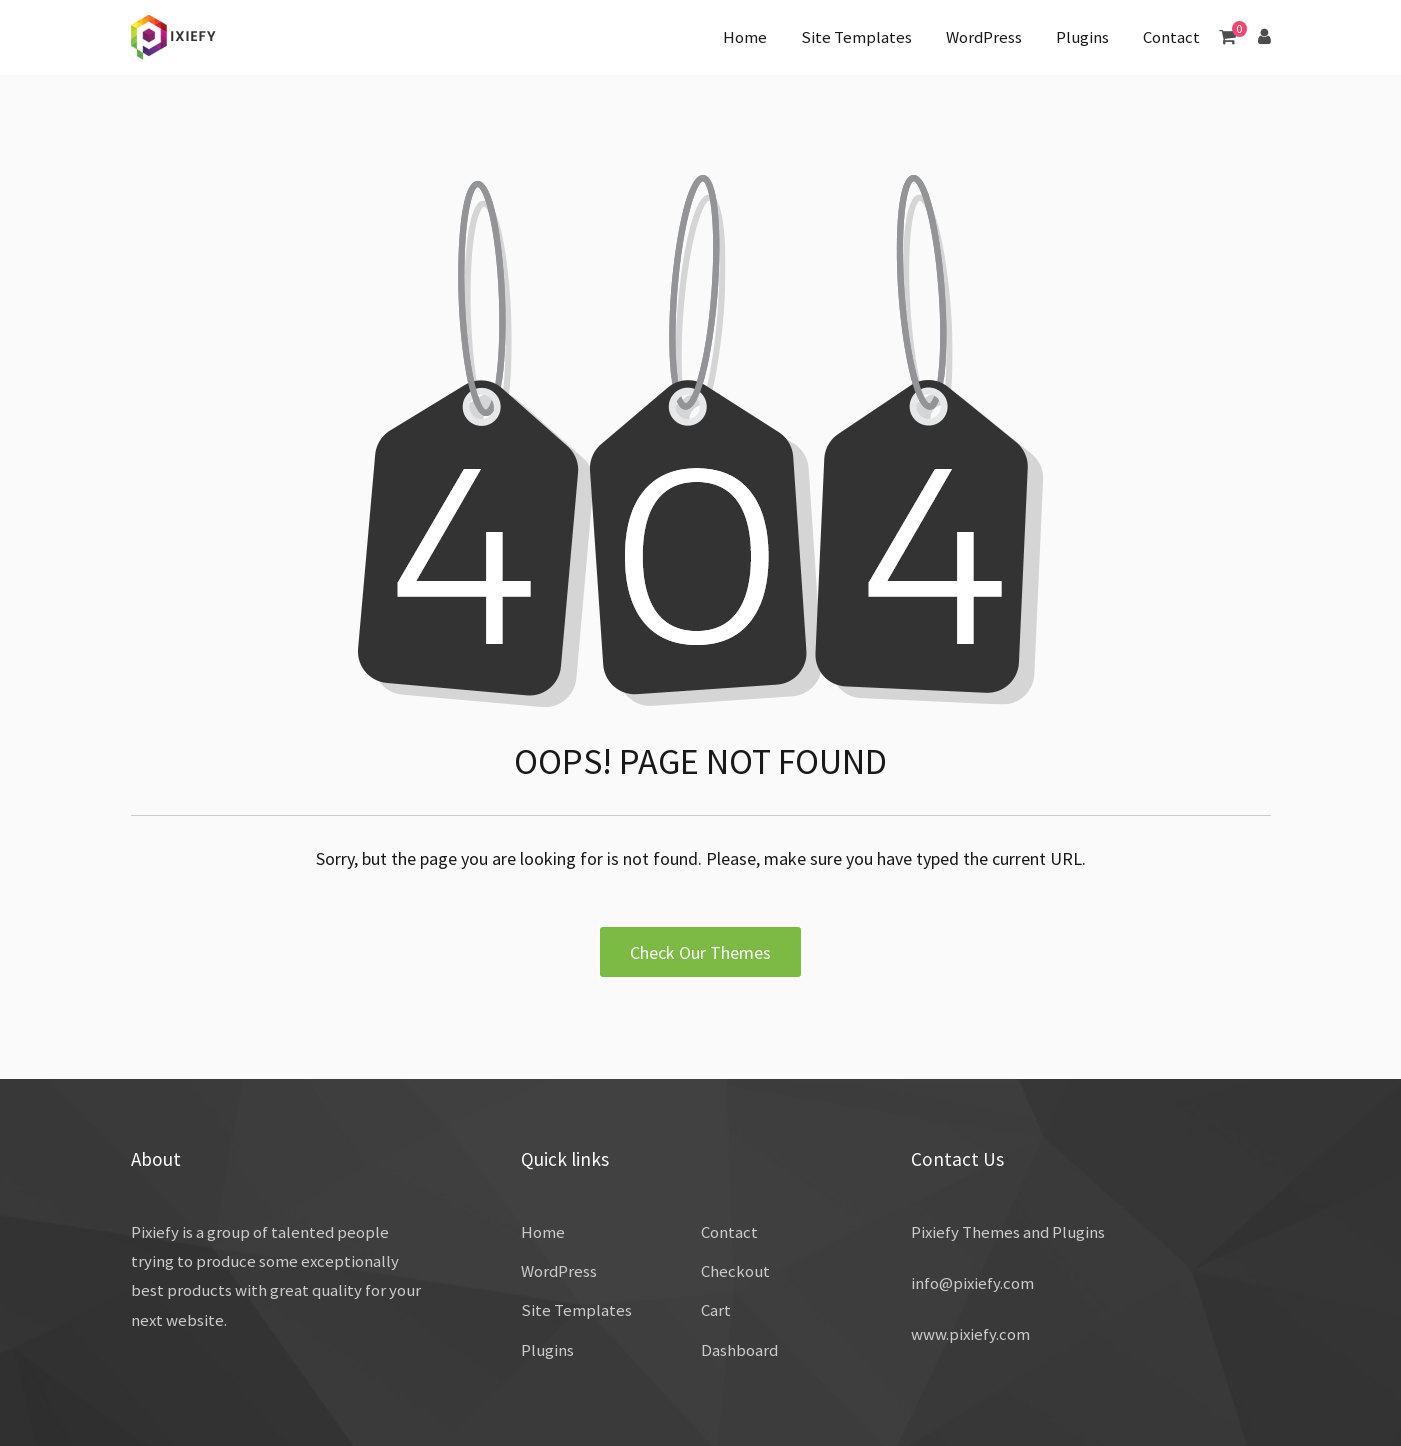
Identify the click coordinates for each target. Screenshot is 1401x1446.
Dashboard (739, 1350)
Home (745, 37)
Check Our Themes (700, 952)
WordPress (984, 37)
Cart (716, 1310)
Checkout (735, 1271)
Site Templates (856, 37)
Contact (1171, 37)
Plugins (1082, 37)
